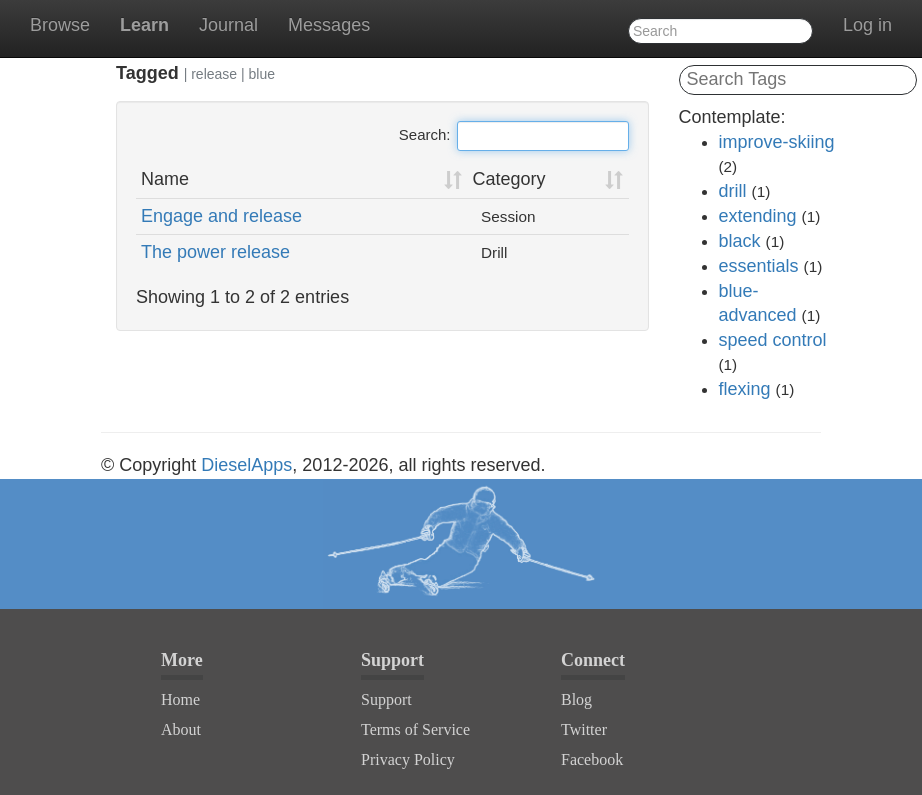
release (214, 74)
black (740, 241)
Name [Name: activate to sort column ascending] (165, 179)
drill (733, 191)
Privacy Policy (408, 759)
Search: (514, 136)
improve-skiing (777, 142)
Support (386, 699)
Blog (576, 699)
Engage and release (221, 216)
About (181, 729)
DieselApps (246, 465)
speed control (773, 340)
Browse (60, 25)
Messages (329, 25)
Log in (867, 25)
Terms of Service (415, 729)
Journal (228, 25)
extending (758, 216)
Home (180, 699)
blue (262, 74)
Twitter (584, 729)
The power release (215, 252)
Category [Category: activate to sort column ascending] (509, 179)
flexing (745, 389)
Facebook (592, 759)
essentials (759, 266)
